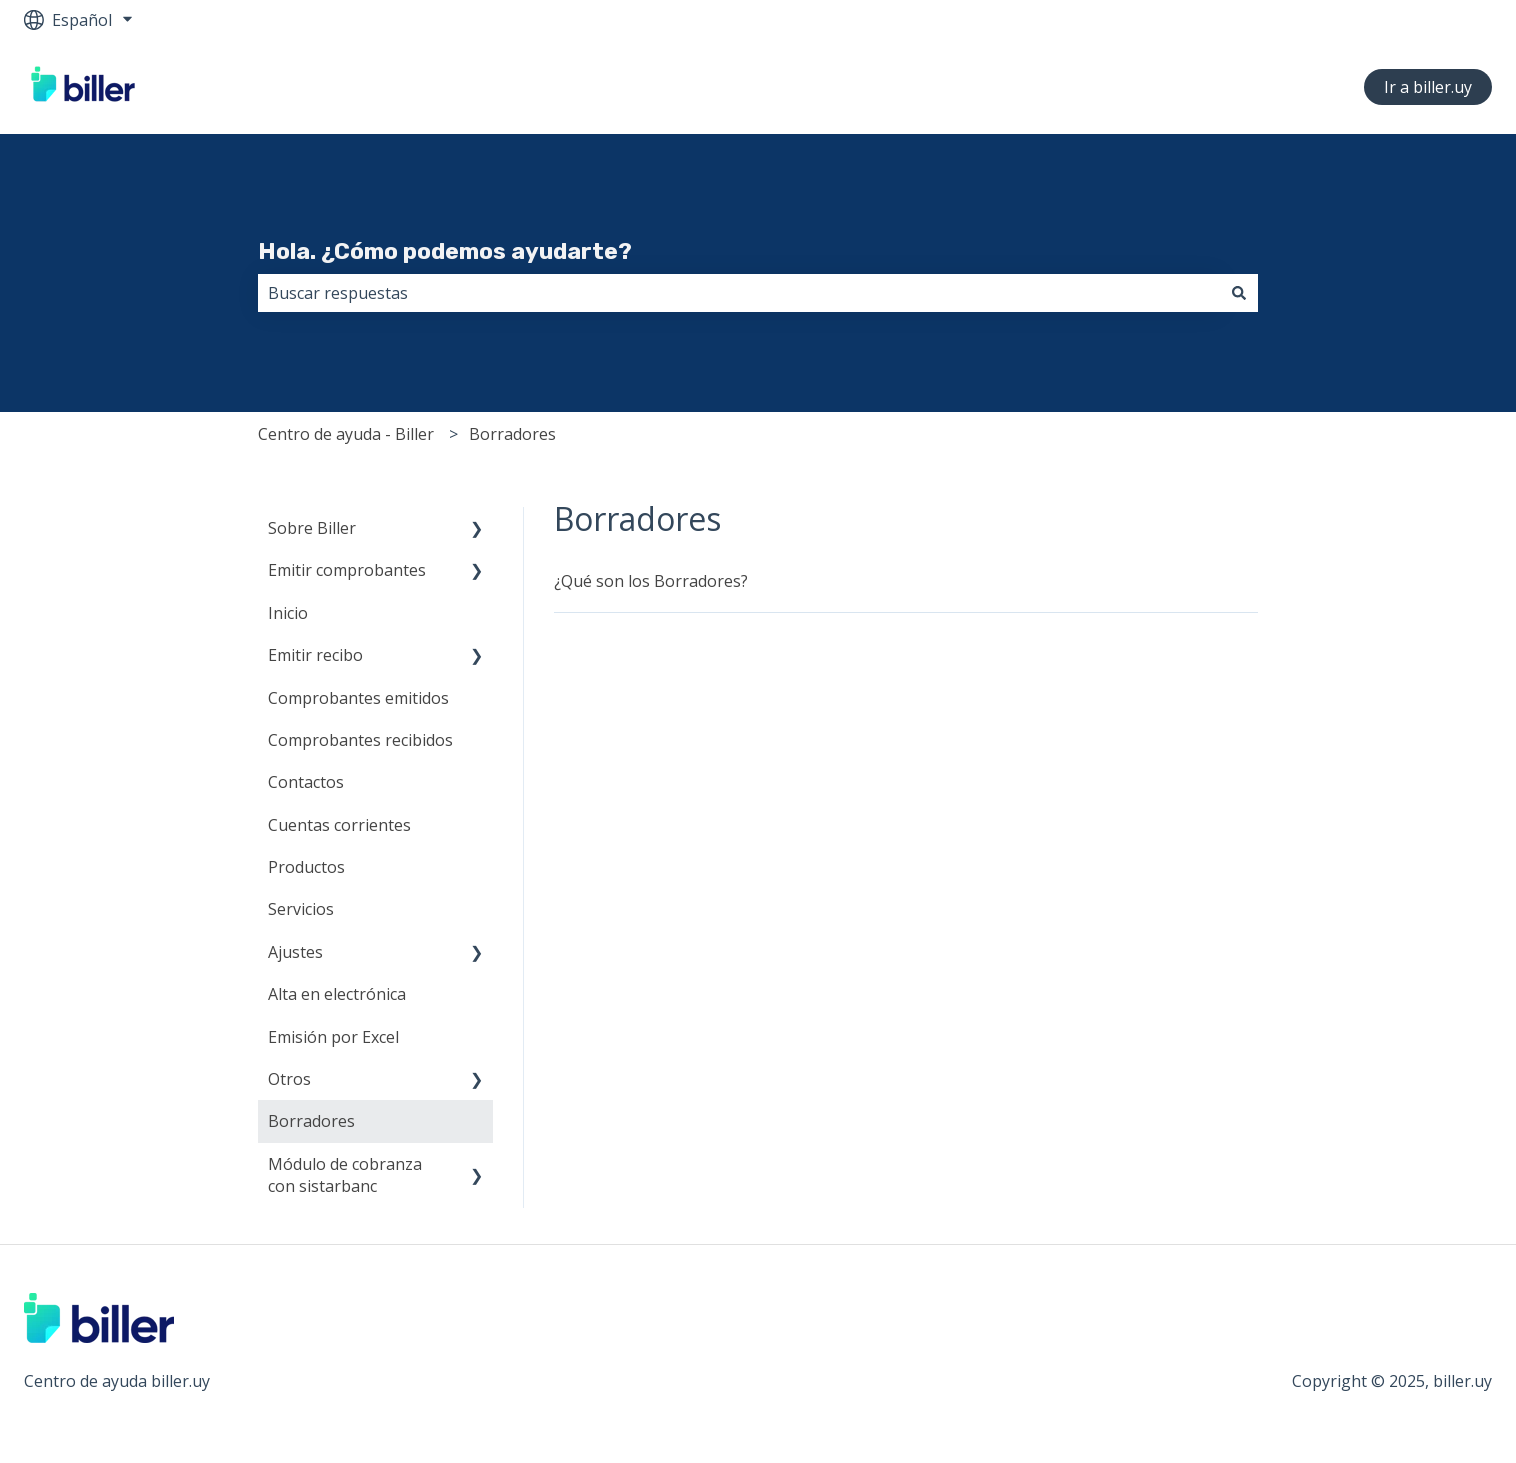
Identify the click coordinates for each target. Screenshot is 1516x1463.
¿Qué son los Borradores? (651, 581)
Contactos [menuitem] (306, 782)
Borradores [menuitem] (311, 1121)
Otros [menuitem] (289, 1079)
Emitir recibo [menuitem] (315, 655)
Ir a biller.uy (1428, 87)
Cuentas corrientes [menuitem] (339, 825)
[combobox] (739, 293)
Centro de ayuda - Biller (346, 434)
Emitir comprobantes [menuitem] (347, 570)
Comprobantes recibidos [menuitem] (360, 740)
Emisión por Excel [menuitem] (333, 1037)
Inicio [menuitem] (288, 613)
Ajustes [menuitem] (295, 952)
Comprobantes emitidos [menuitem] (358, 698)
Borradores (512, 434)
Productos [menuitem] (306, 867)
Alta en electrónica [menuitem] (337, 994)
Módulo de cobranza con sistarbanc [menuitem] (345, 1175)
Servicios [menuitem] (301, 909)
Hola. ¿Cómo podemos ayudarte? (445, 251)
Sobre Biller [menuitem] (312, 528)
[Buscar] (1239, 293)
